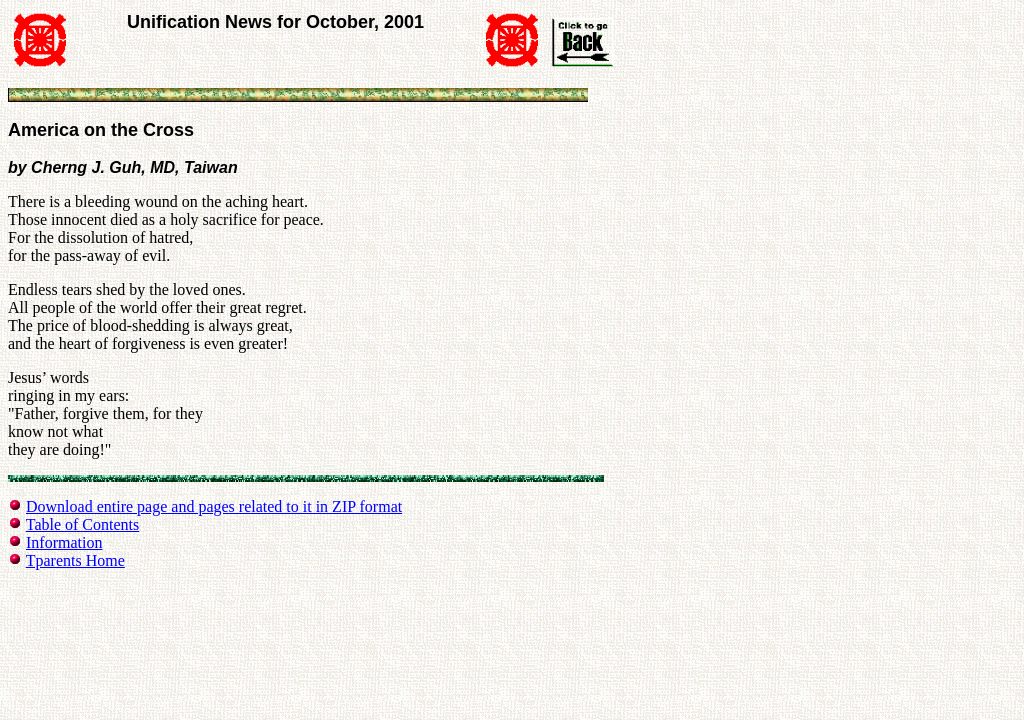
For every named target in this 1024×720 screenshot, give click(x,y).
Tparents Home (75, 560)
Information (64, 542)
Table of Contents (83, 524)
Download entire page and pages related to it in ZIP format (214, 506)
